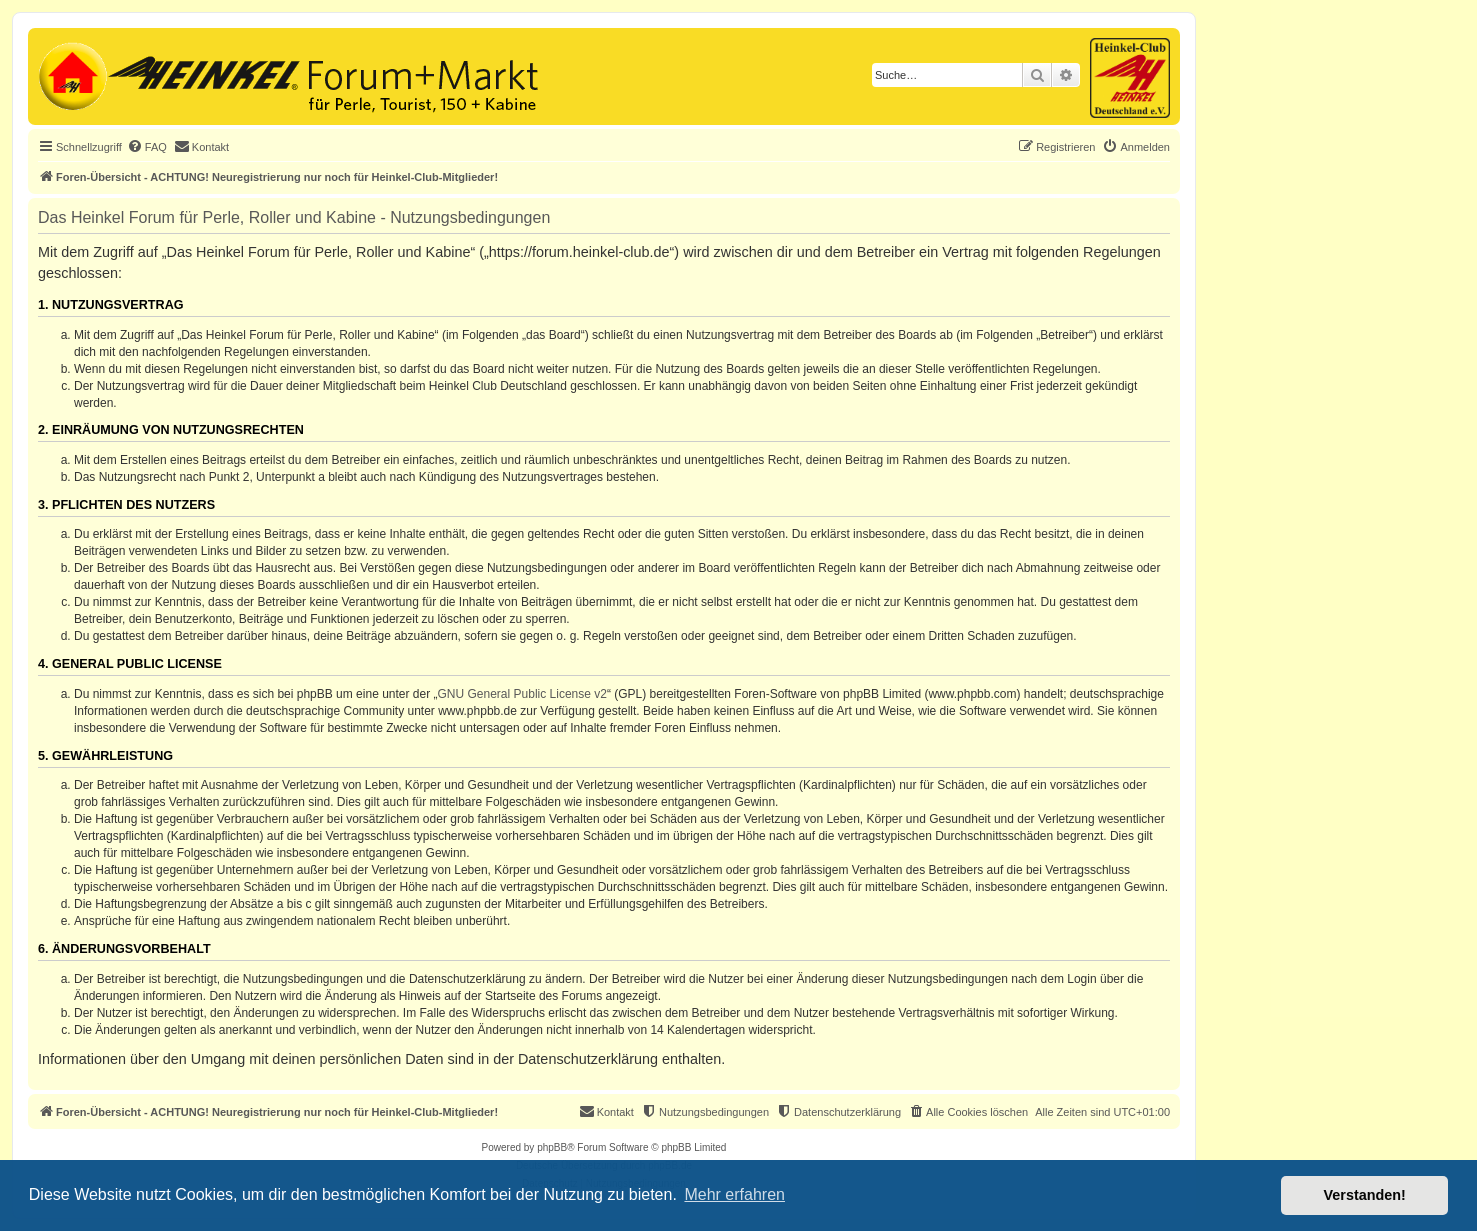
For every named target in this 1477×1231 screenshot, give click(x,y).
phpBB (552, 1147)
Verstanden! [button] (1365, 1195)
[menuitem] (147, 147)
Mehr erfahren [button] (734, 1194)
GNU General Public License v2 (522, 694)
